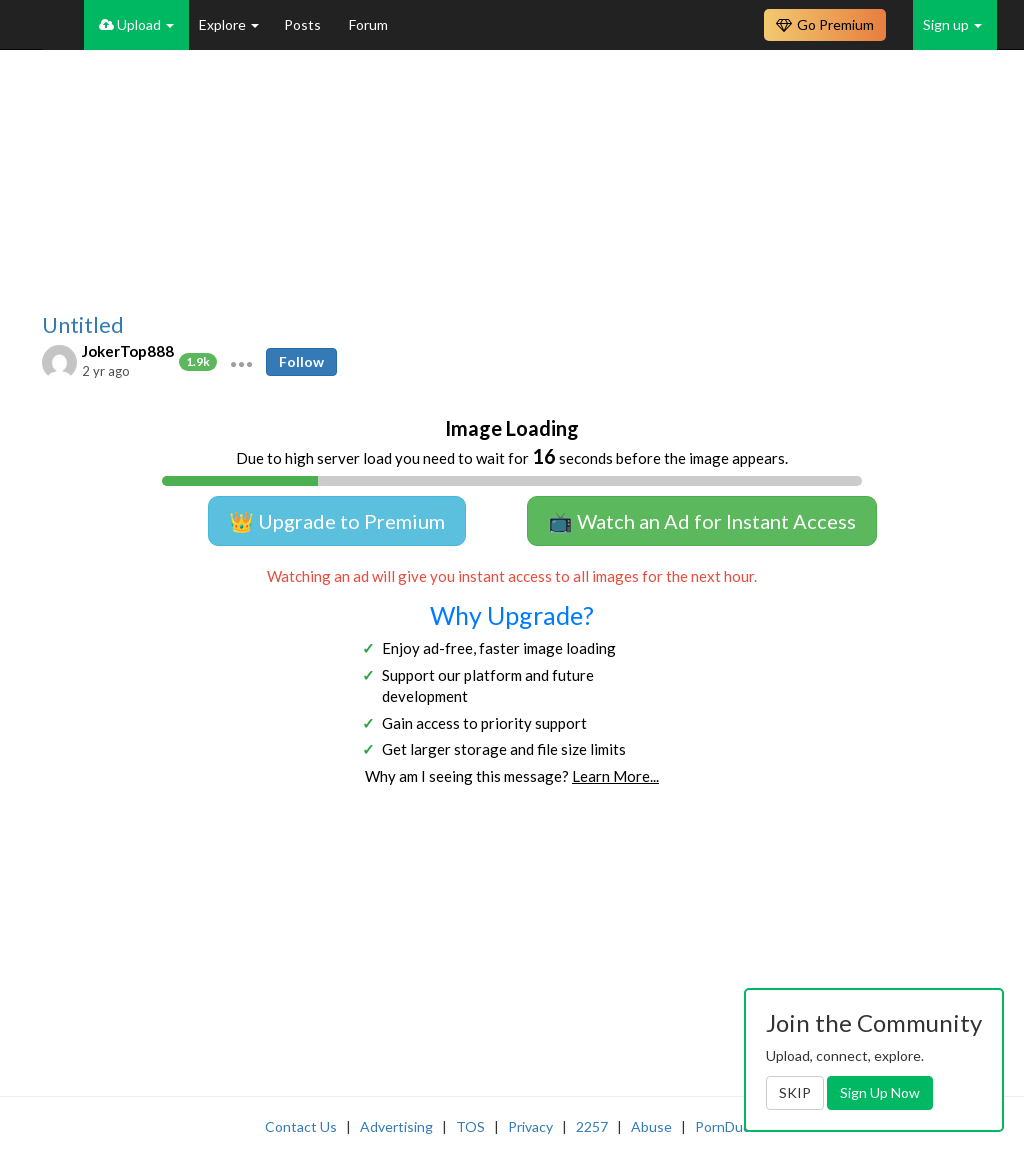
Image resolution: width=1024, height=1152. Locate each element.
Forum (368, 24)
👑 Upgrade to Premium (337, 521)
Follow (301, 361)
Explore (229, 24)
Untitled (83, 325)
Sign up (952, 24)
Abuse (651, 1126)
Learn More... (615, 776)
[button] (241, 362)
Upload (136, 24)
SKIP (795, 1092)
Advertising (396, 1126)
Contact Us (301, 1126)
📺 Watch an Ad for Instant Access (702, 521)
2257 (592, 1126)
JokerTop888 (128, 351)
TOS (470, 1126)
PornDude (727, 1126)
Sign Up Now (880, 1092)
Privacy (530, 1126)
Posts (304, 24)
